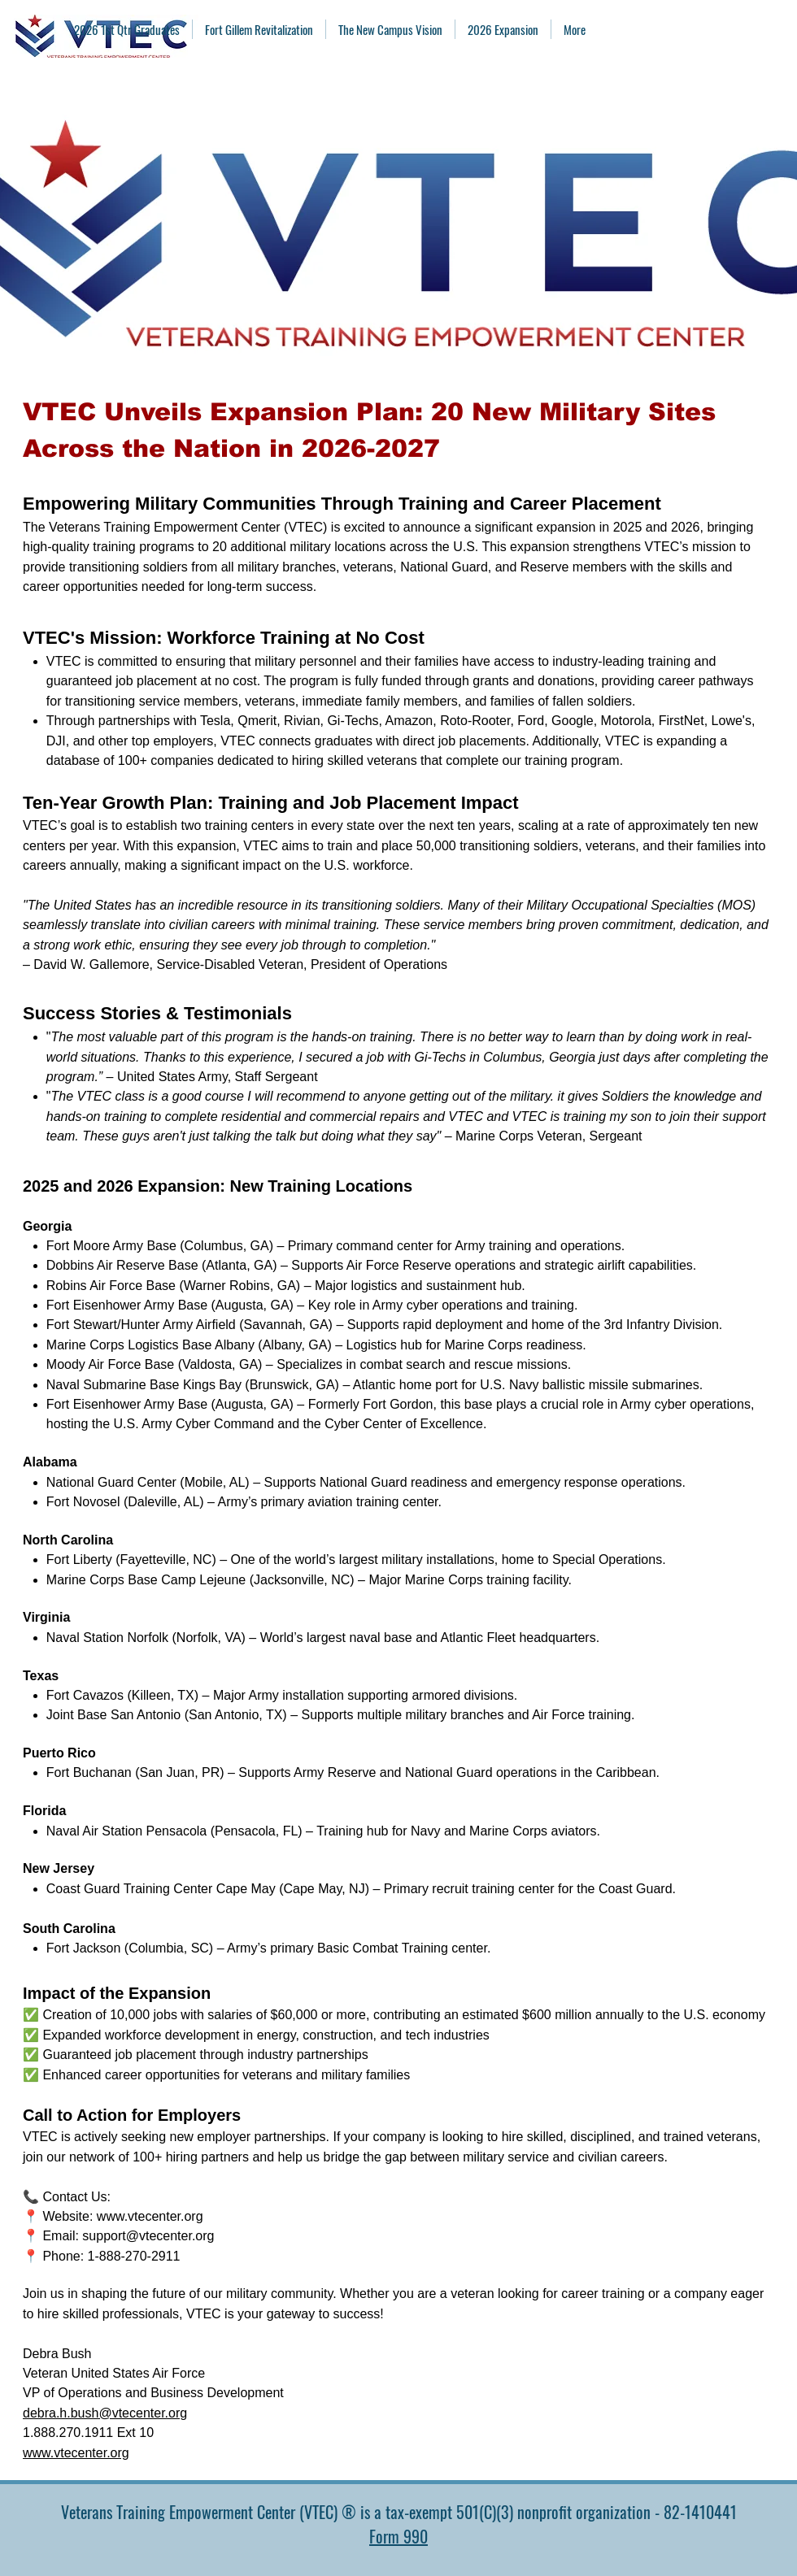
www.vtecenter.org (150, 2216)
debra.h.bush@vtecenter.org (105, 2413)
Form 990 (398, 2536)
